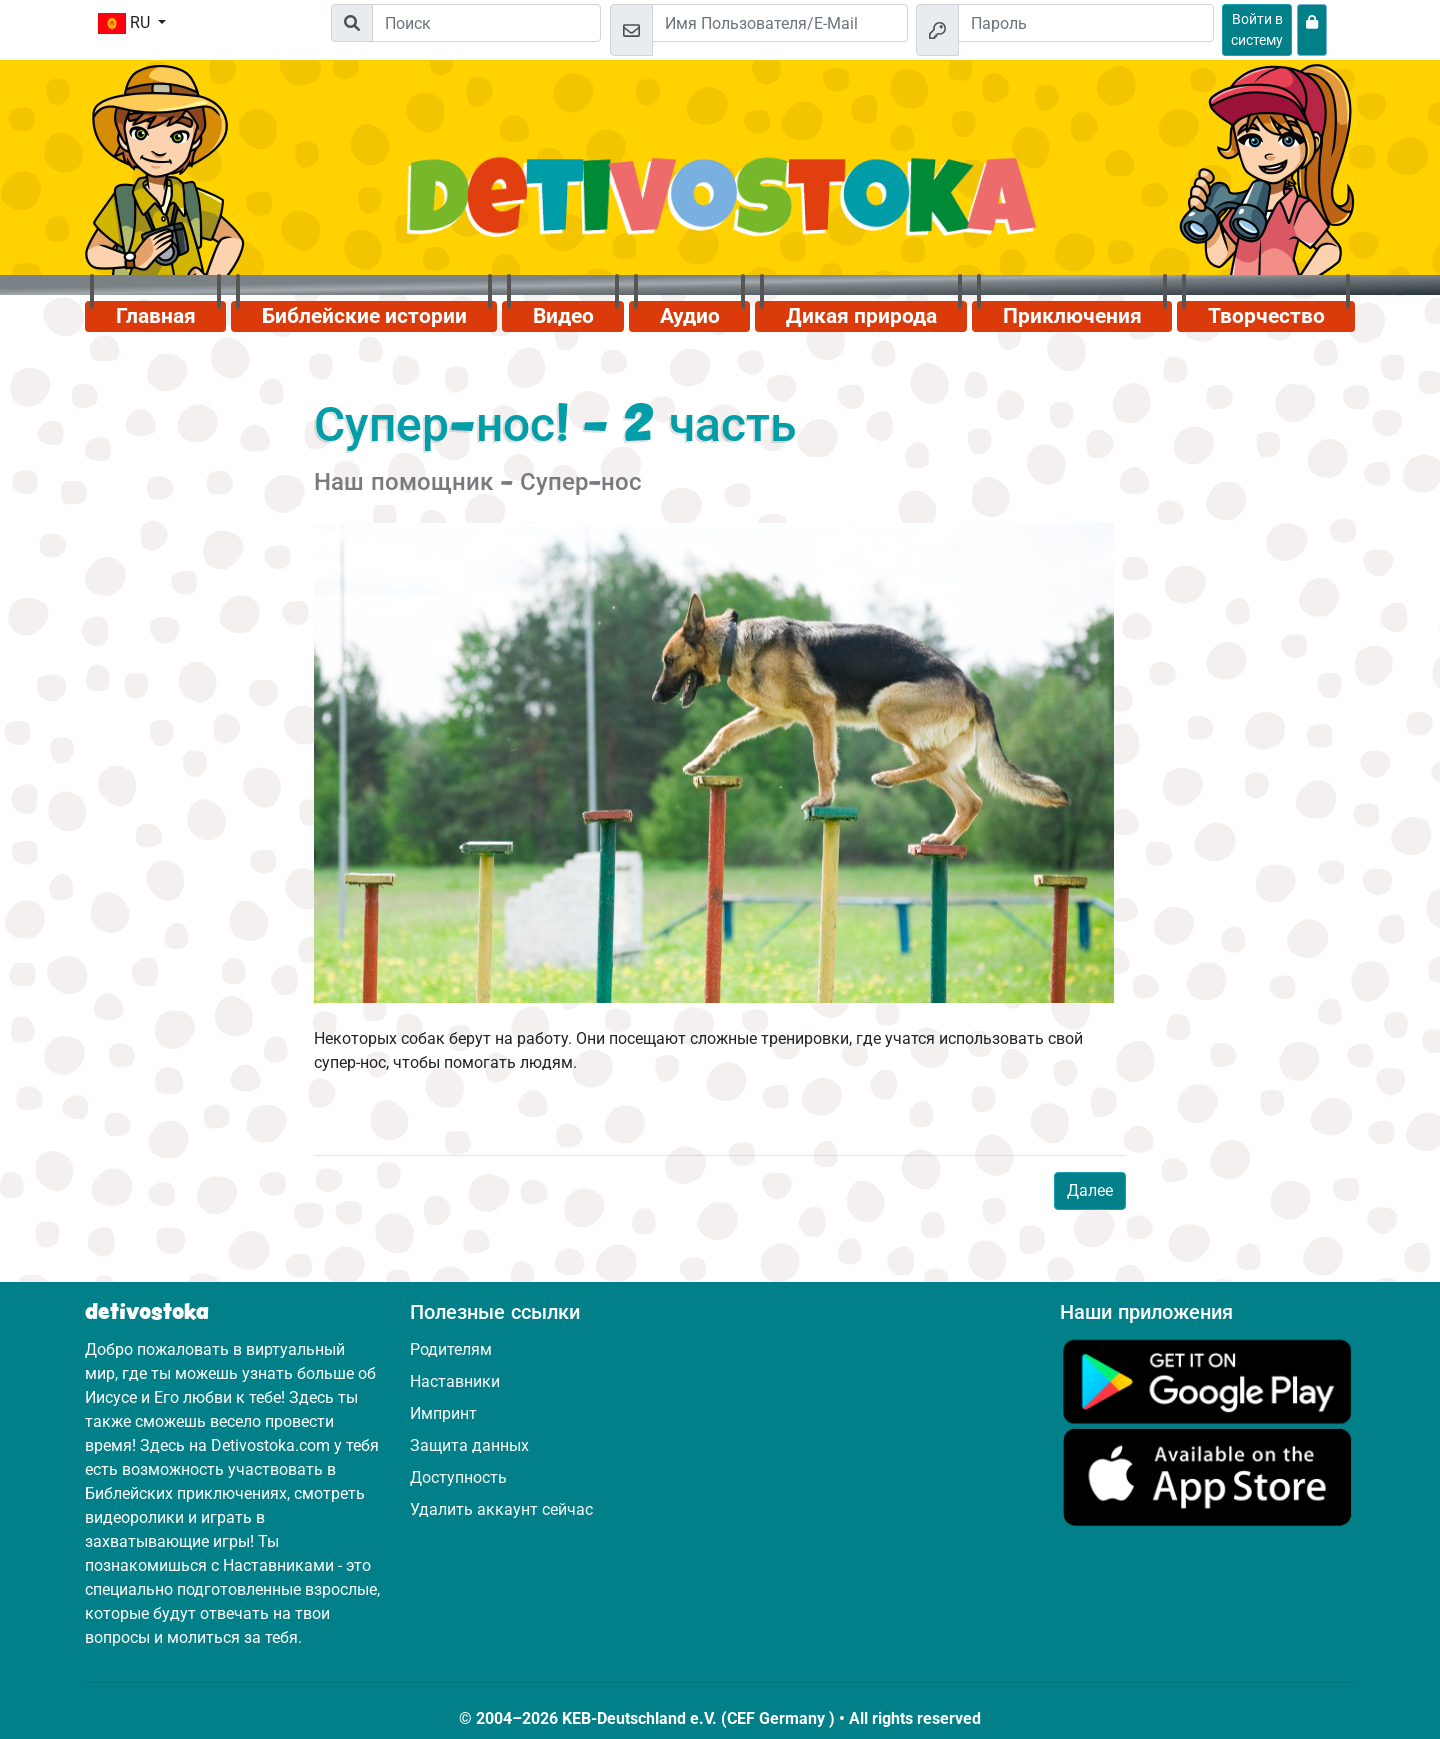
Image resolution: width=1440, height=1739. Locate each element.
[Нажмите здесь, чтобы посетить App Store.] (1207, 1476)
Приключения (1072, 316)
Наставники (455, 1381)
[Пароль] (1086, 23)
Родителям (451, 1349)
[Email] (780, 23)
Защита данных (469, 1445)
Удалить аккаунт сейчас (501, 1509)
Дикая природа (861, 316)
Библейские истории (364, 316)
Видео (563, 316)
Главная (156, 316)
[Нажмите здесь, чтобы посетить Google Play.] (1207, 1380)
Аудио (690, 316)
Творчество (1266, 316)
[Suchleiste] (486, 23)
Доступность (458, 1477)
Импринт (443, 1413)
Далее (1090, 1190)
